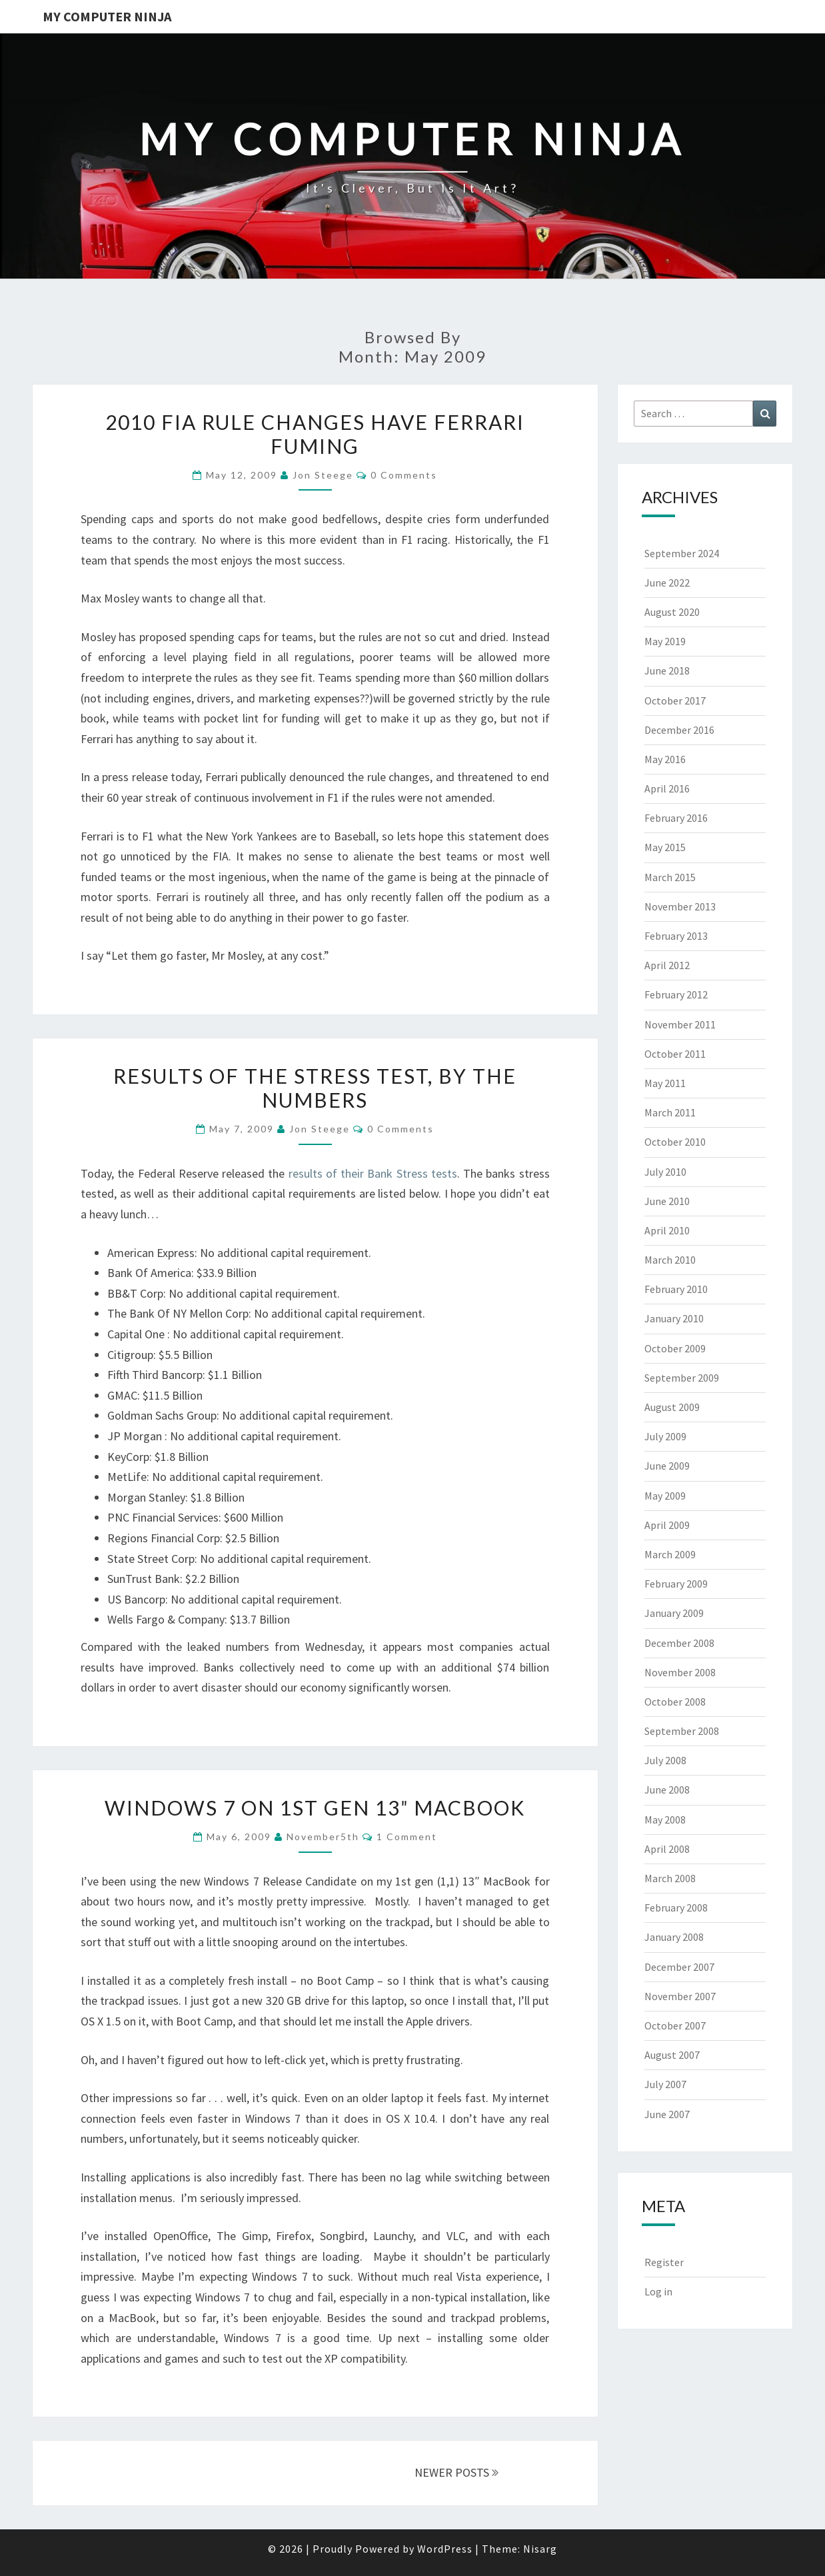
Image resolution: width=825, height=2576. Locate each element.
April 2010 (667, 1230)
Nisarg (540, 2548)
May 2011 (665, 1083)
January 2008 (674, 1936)
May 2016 (665, 759)
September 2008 (681, 1731)
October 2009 (675, 1348)
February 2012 (676, 994)
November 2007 (680, 1996)
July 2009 (665, 1436)
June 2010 (667, 1201)
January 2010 (674, 1318)
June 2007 (667, 2114)
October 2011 (675, 1053)
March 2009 (670, 1554)
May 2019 (665, 641)
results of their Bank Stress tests (373, 1173)
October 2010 (675, 1141)
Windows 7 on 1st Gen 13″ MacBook (315, 1808)
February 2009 (676, 1583)
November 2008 (680, 1672)
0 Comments (404, 475)
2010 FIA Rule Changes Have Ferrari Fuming (314, 434)
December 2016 (679, 729)
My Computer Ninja (107, 16)
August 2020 (672, 612)
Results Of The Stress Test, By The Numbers (314, 1088)
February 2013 (676, 935)
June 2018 (667, 670)
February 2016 (676, 817)
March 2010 (670, 1259)
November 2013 (680, 906)
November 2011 (680, 1024)
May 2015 (665, 847)
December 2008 (679, 1643)
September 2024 (681, 553)
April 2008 (667, 1849)
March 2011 (670, 1112)
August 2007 (672, 2054)
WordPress (444, 2548)
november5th (323, 1836)
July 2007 (665, 2084)
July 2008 (665, 1760)
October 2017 (675, 700)
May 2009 (665, 1495)
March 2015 (670, 877)
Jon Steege (323, 475)
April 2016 (667, 788)
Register (664, 2262)
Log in (658, 2291)
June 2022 (667, 582)
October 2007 (675, 2025)
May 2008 (665, 1819)
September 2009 (681, 1377)
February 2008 (676, 1907)
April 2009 (667, 1525)
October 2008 (675, 1701)
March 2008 (670, 1878)
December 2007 (679, 1966)
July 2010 (665, 1171)
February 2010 (676, 1289)
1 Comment (407, 1836)
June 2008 (667, 1789)
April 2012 (667, 965)
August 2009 (672, 1407)
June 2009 (667, 1465)
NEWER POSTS (456, 2472)
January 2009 (674, 1613)
